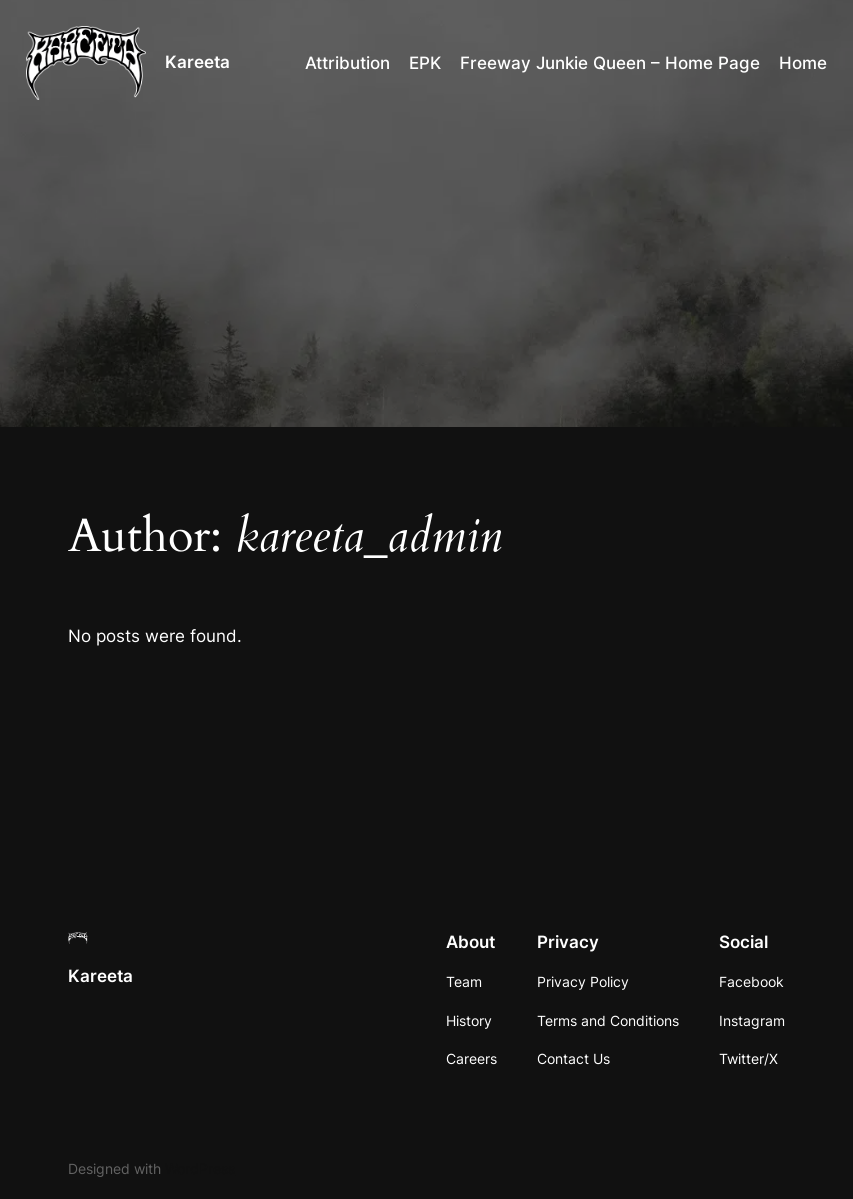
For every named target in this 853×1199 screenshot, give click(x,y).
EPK (425, 63)
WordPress (200, 1168)
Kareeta (197, 62)
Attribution (347, 63)
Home (803, 63)
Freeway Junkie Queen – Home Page (610, 63)
